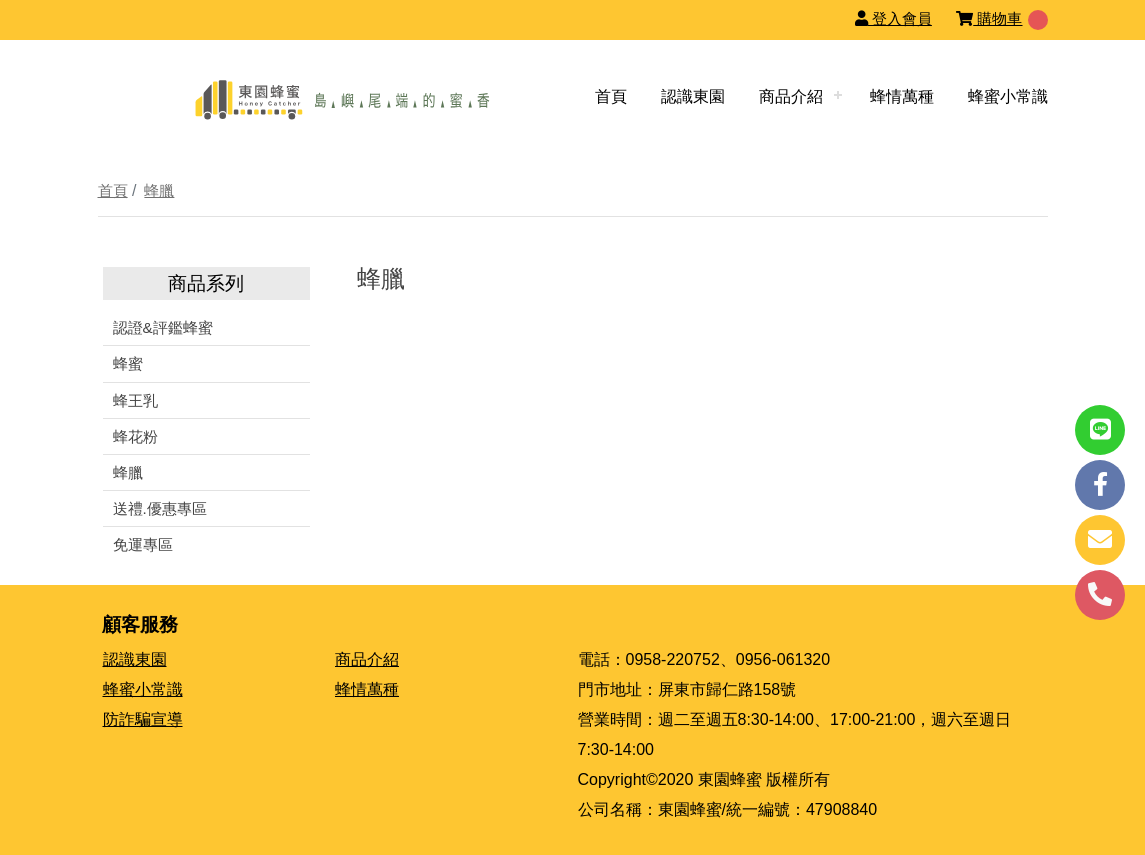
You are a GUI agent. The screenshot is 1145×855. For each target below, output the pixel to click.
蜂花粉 (135, 436)
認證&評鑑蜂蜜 (163, 327)
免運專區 (143, 544)
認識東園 (693, 96)
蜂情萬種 (902, 96)
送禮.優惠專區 (160, 508)
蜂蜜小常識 (1008, 96)
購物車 (989, 18)
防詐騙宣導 (143, 719)
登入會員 (893, 18)
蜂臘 (159, 190)
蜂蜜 (128, 363)
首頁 (611, 96)
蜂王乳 (135, 400)
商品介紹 (791, 96)
